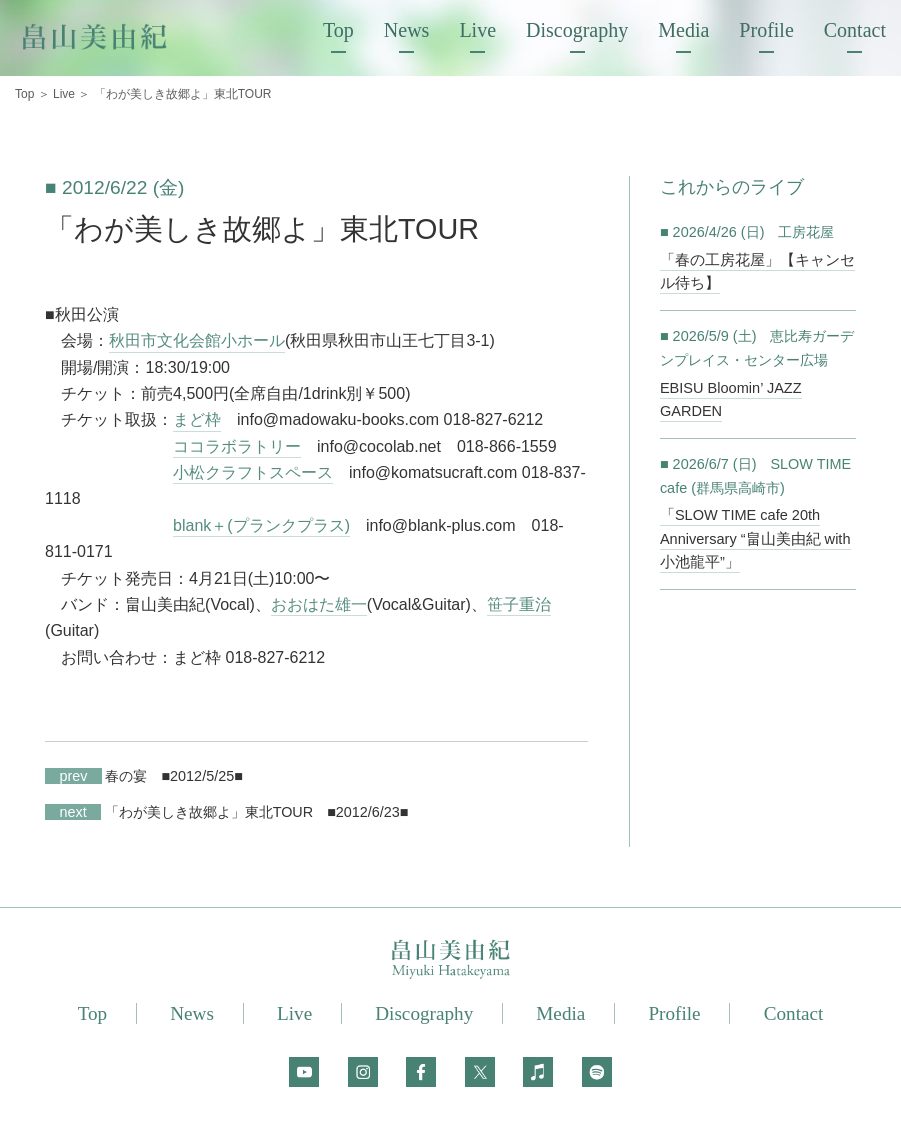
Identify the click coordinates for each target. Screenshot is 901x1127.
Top (338, 30)
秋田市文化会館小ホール (197, 340)
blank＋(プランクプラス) (261, 525)
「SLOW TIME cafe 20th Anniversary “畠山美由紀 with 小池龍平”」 (752, 537)
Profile (766, 30)
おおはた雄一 (319, 604)
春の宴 (96, 776)
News (407, 30)
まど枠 (197, 419)
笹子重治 (519, 604)
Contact (855, 30)
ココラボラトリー (237, 446)
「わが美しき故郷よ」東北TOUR (179, 812)
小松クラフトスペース (253, 472)
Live (477, 30)
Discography (577, 30)
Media (683, 30)
